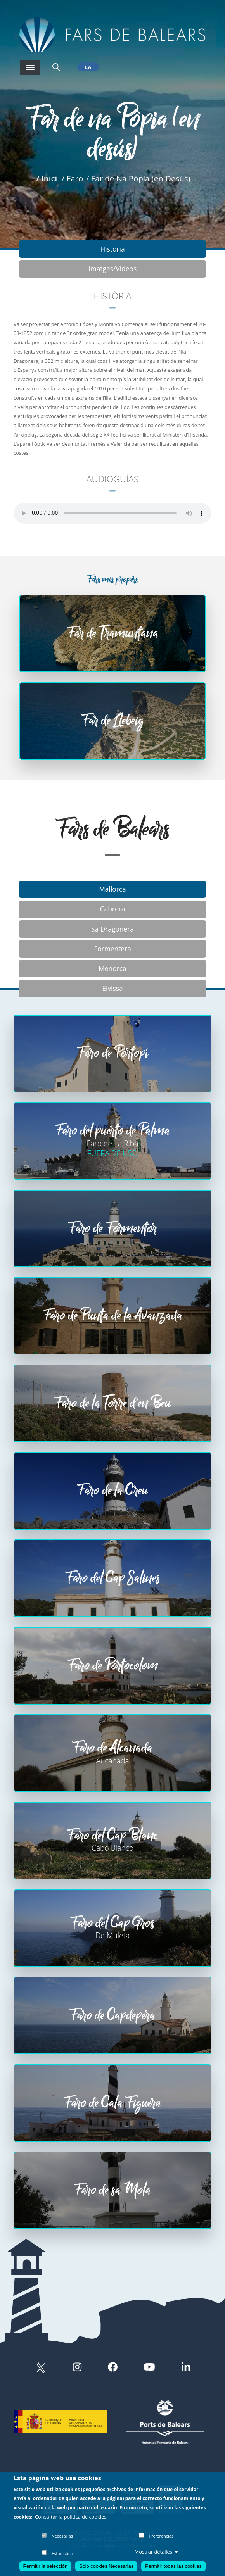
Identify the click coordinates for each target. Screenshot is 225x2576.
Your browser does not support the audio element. (112, 513)
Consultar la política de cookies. (71, 2516)
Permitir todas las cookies (173, 2566)
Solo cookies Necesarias (106, 2566)
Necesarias (62, 2536)
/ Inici (46, 178)
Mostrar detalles (156, 2551)
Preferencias (161, 2536)
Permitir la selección (45, 2566)
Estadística (62, 2553)
